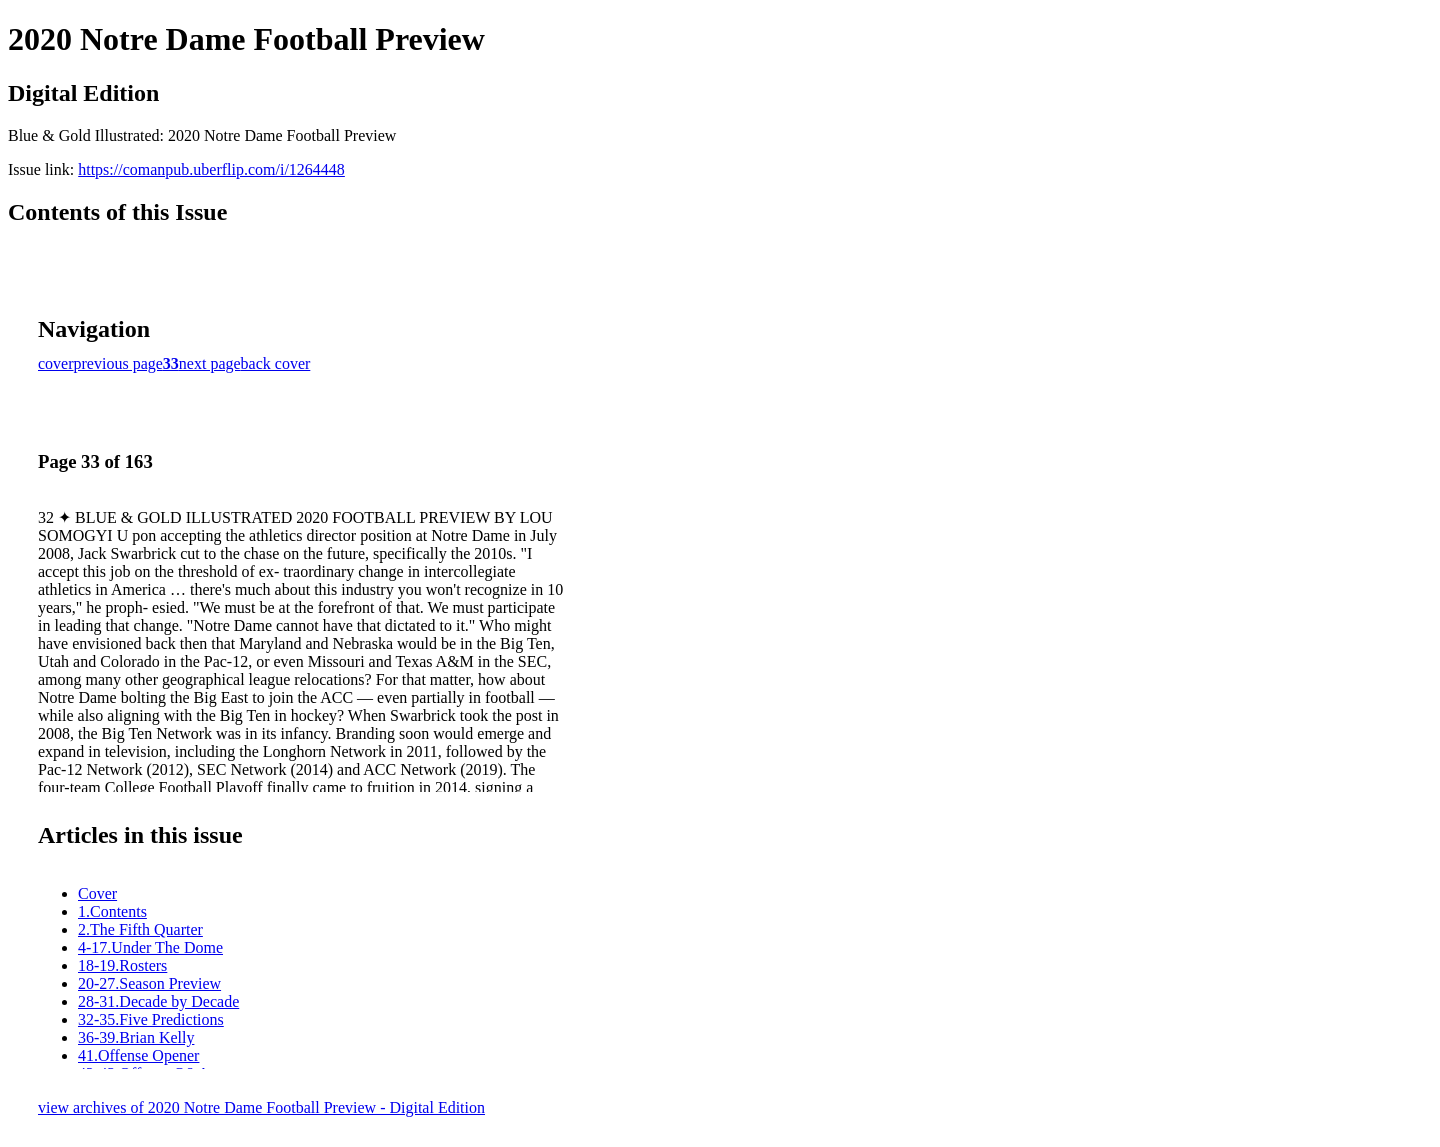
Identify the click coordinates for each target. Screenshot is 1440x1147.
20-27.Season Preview (149, 983)
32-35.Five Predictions (151, 1019)
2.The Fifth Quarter (140, 929)
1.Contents (112, 911)
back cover (276, 363)
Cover (97, 893)
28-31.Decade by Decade (158, 1001)
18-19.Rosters (122, 965)
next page (210, 363)
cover (56, 363)
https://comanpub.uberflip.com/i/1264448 (211, 169)
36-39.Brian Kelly (136, 1037)
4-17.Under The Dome (150, 947)
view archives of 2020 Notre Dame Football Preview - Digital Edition (261, 1107)
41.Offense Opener (138, 1055)
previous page (118, 363)
